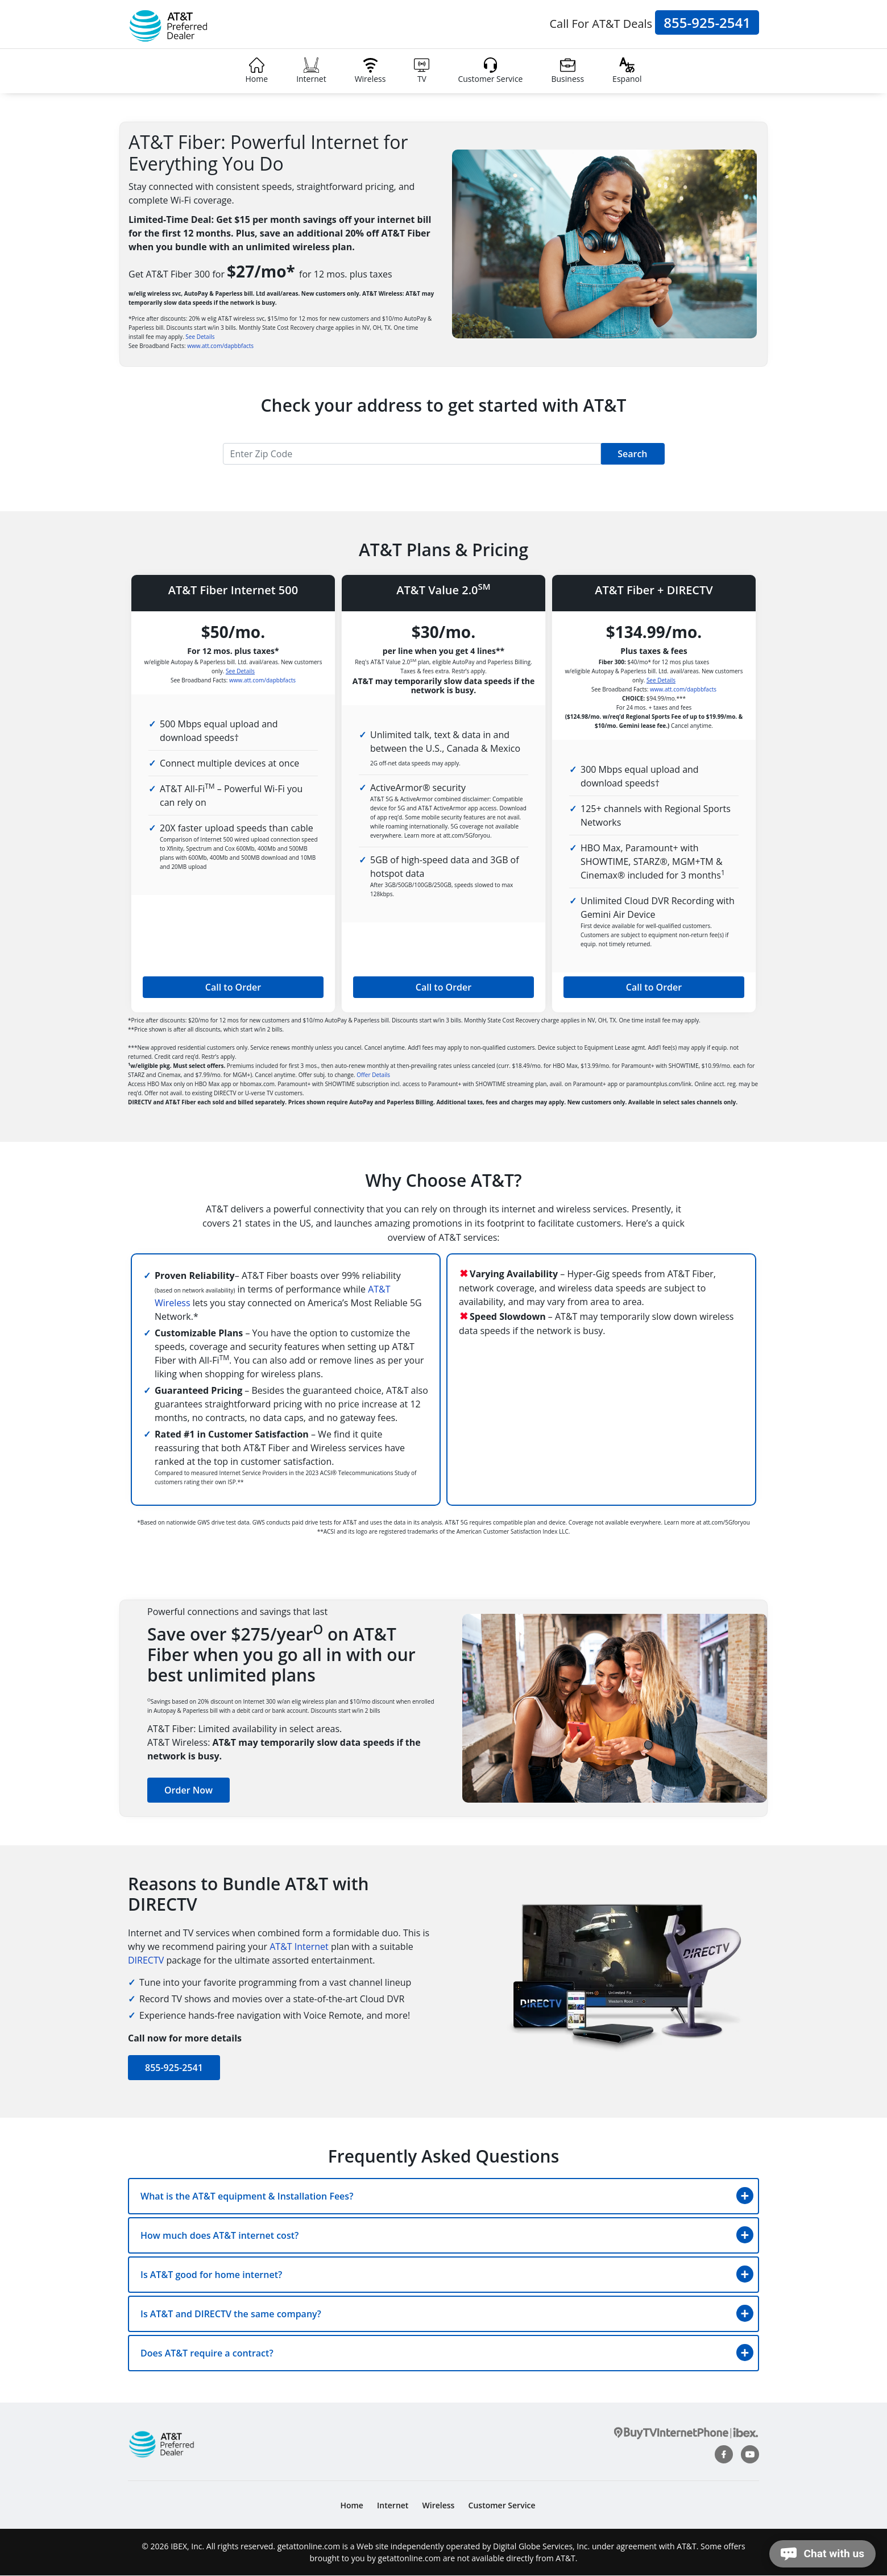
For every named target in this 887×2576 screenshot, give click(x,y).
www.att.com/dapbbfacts (220, 346)
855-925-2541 (707, 22)
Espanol (626, 70)
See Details (199, 337)
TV (421, 70)
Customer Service (490, 70)
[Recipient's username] (412, 454)
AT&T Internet (299, 1946)
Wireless (370, 70)
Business (567, 70)
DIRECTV (146, 1960)
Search (632, 454)
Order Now (188, 1790)
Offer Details (373, 1075)
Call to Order (233, 987)
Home (257, 70)
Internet (311, 70)
